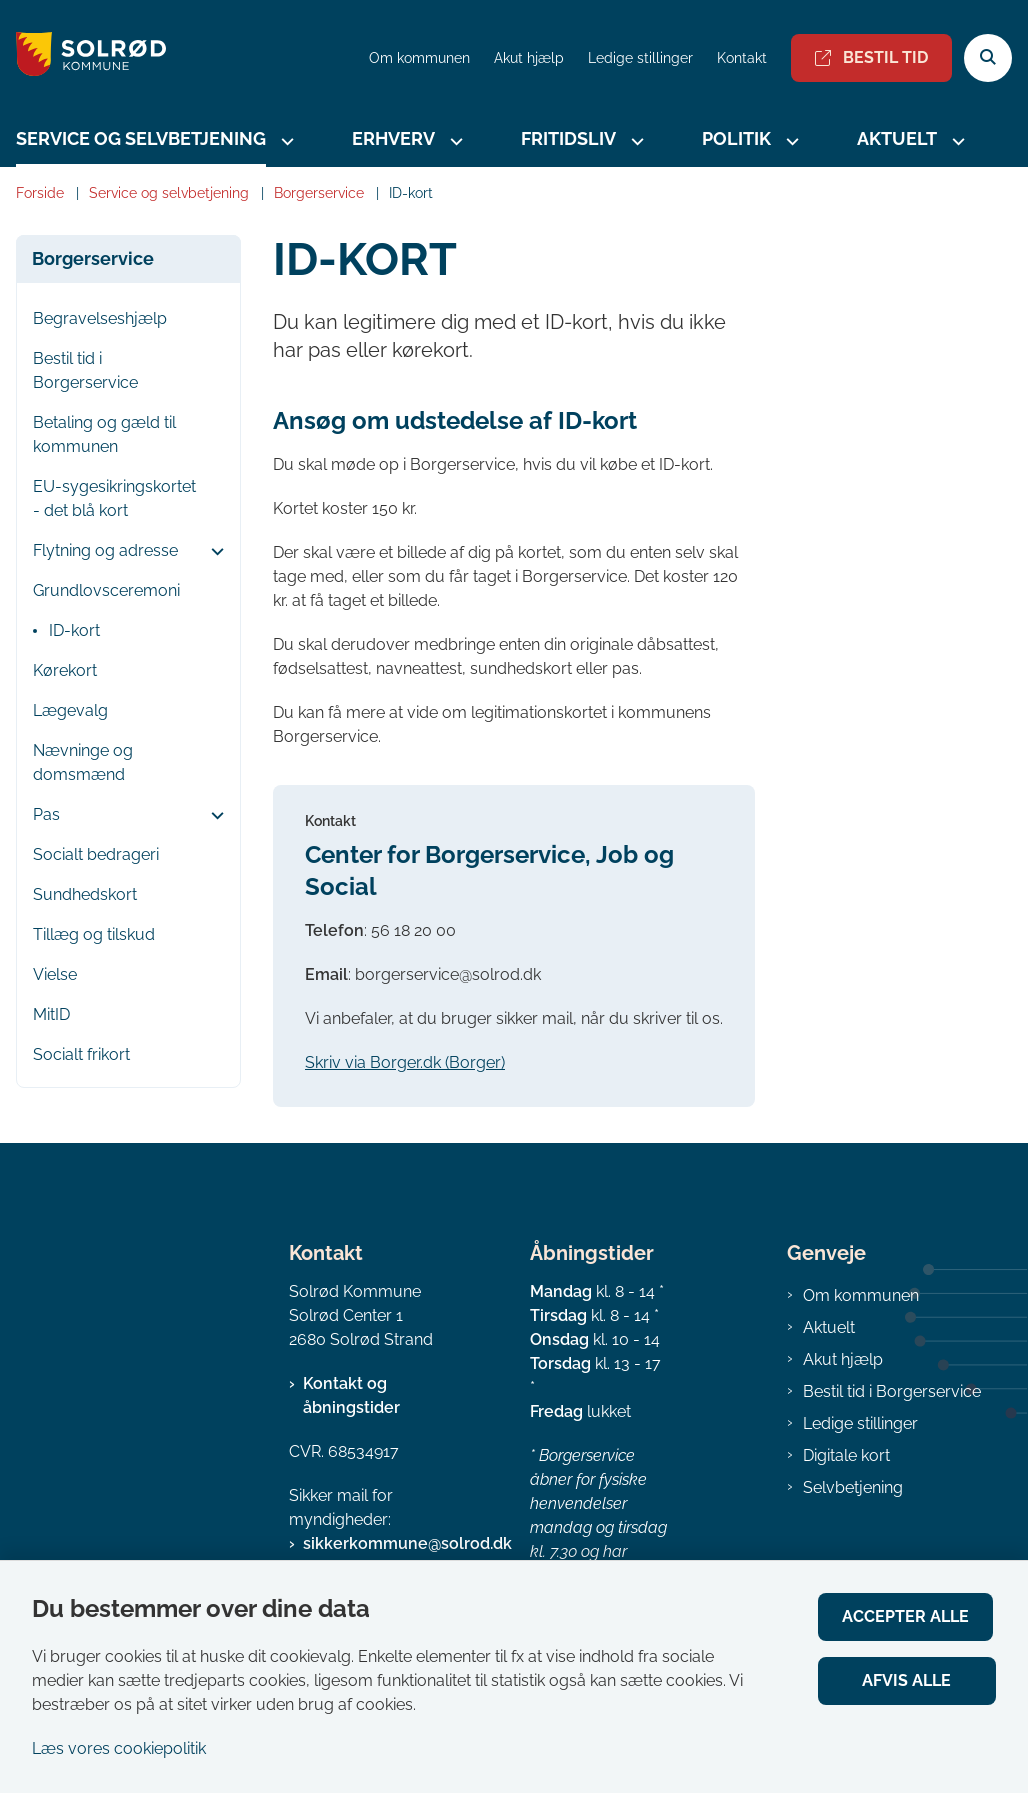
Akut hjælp (843, 1359)
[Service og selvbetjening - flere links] (285, 141)
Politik (736, 138)
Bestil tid (871, 57)
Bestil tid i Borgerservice (892, 1391)
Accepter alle (908, 1616)
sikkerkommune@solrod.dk (407, 1543)
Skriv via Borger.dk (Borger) (405, 1062)
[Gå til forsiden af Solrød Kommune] (83, 57)
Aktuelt (897, 138)
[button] (212, 552)
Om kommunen (861, 1295)
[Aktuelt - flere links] (956, 141)
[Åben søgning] (988, 58)
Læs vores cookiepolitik (119, 1748)
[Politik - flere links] (790, 141)
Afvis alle (908, 1680)
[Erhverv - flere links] (454, 141)
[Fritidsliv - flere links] (635, 141)
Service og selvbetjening (141, 138)
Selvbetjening (853, 1487)
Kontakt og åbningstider (351, 1395)
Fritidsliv (568, 138)
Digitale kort (846, 1455)
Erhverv (393, 138)
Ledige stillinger (640, 58)
